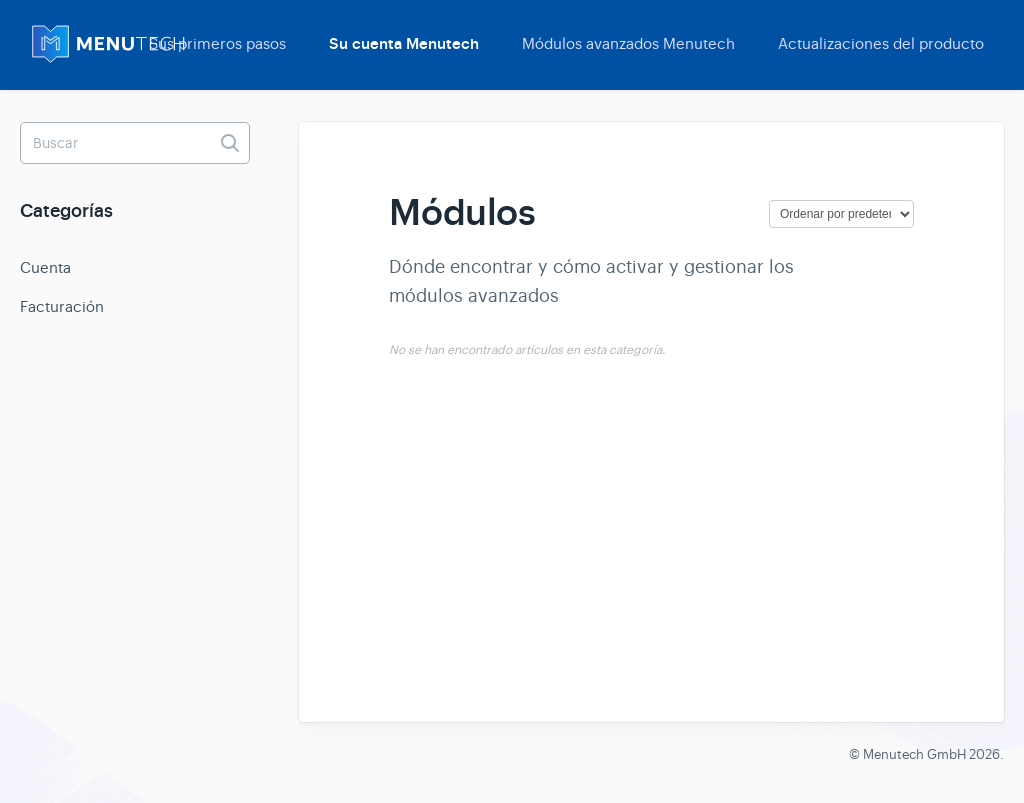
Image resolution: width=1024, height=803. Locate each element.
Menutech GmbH (914, 754)
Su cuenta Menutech (404, 44)
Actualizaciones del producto (881, 43)
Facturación (62, 306)
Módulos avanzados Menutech (628, 43)
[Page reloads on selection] (841, 214)
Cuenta (45, 267)
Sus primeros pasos (217, 43)
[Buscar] (135, 143)
